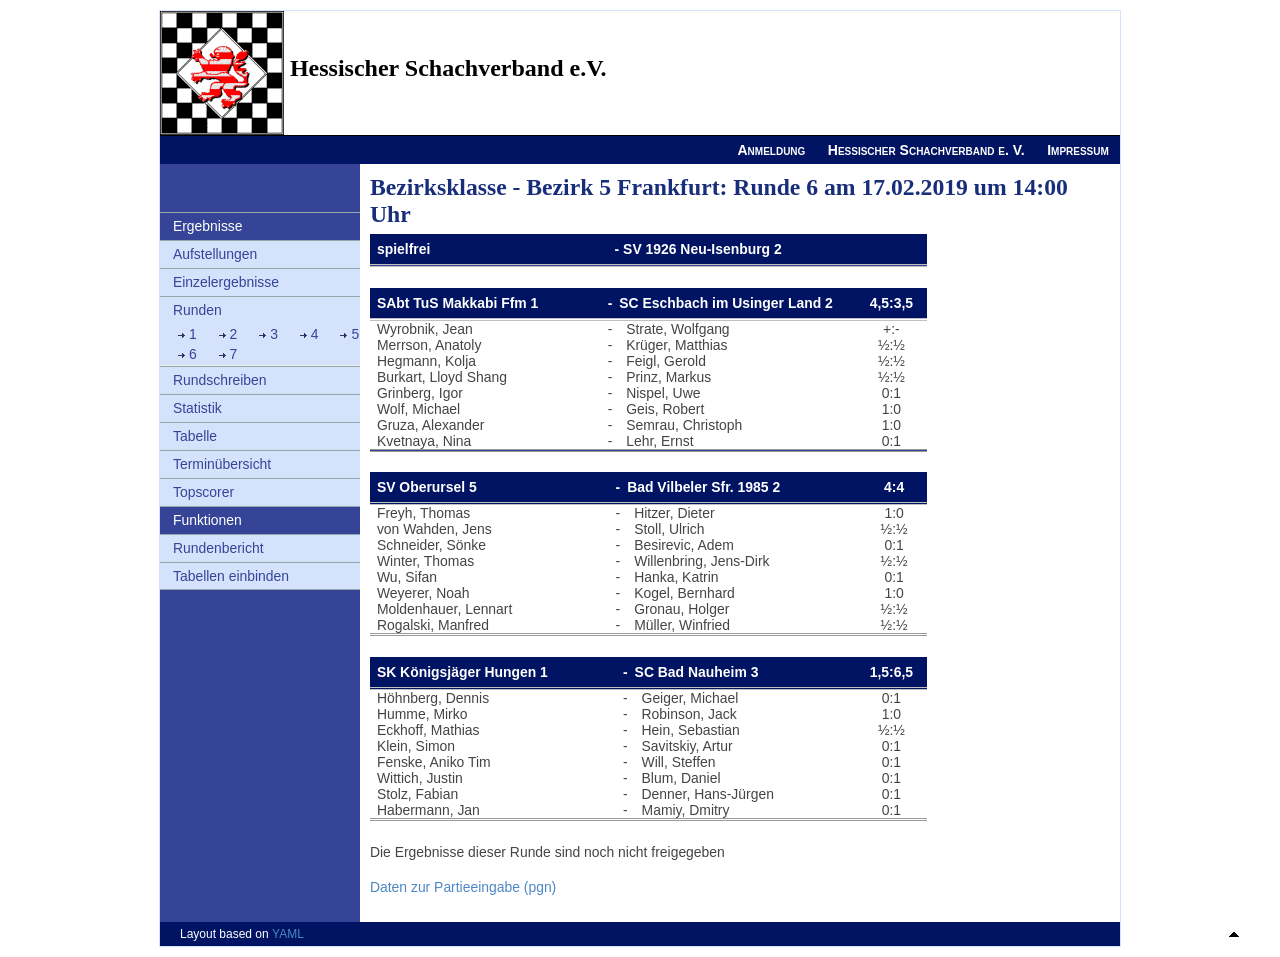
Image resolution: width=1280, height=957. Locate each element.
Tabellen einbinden (231, 576)
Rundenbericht (218, 548)
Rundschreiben (220, 380)
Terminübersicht (222, 464)
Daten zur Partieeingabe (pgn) (463, 887)
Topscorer (203, 492)
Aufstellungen (215, 254)
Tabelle (195, 436)
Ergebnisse (208, 226)
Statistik (197, 408)
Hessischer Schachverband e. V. (926, 150)
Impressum (1078, 150)
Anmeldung (771, 150)
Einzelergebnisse (226, 282)
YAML (288, 934)
